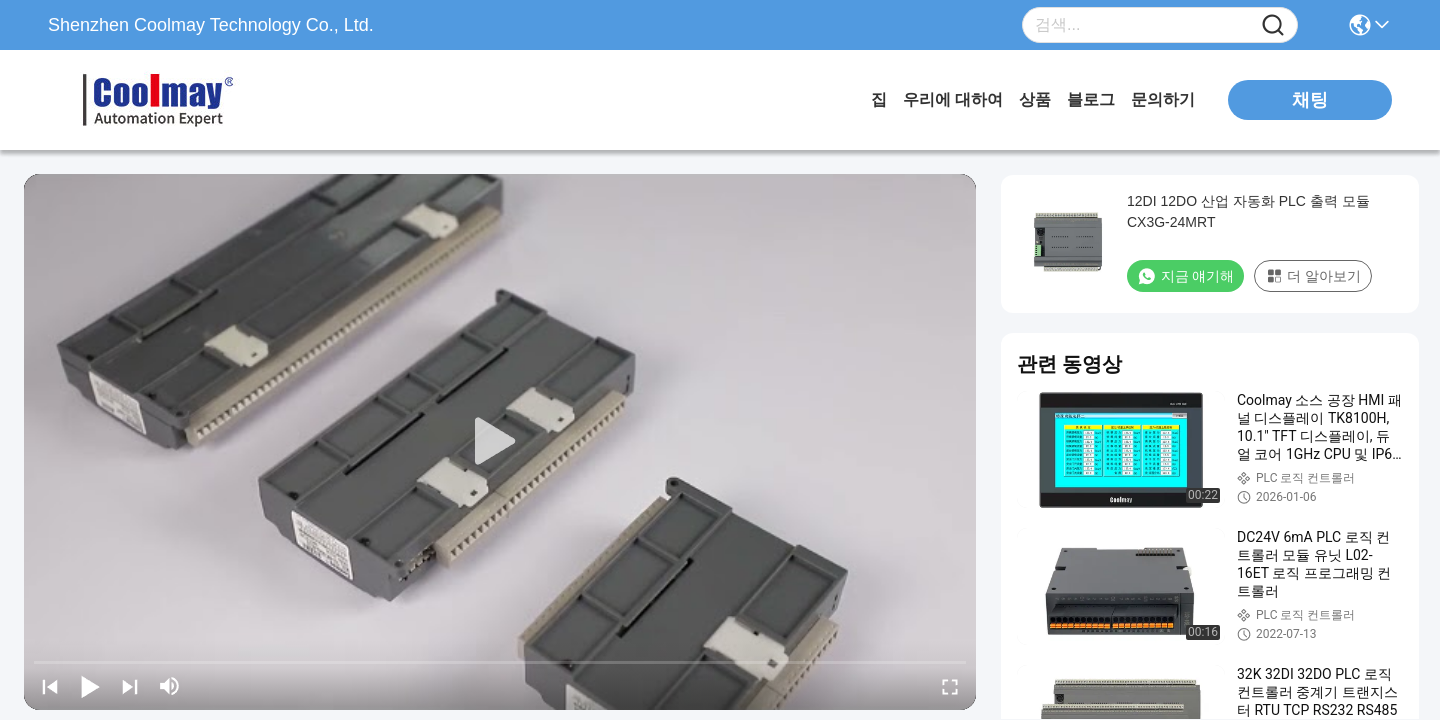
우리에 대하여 (953, 99)
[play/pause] (90, 686)
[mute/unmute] (170, 686)
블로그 (1091, 99)
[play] (500, 442)
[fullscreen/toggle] (950, 686)
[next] (130, 686)
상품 (1035, 99)
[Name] (1273, 25)
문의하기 (1163, 99)
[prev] (50, 686)
